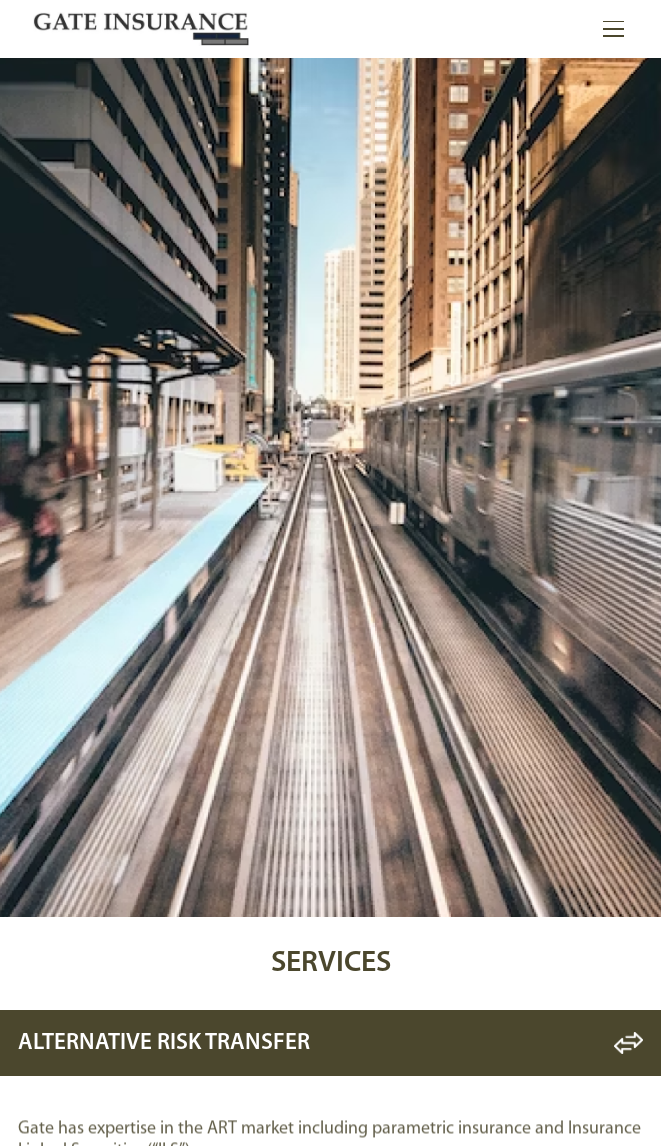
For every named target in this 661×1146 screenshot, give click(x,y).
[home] (141, 29)
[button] (610, 28)
